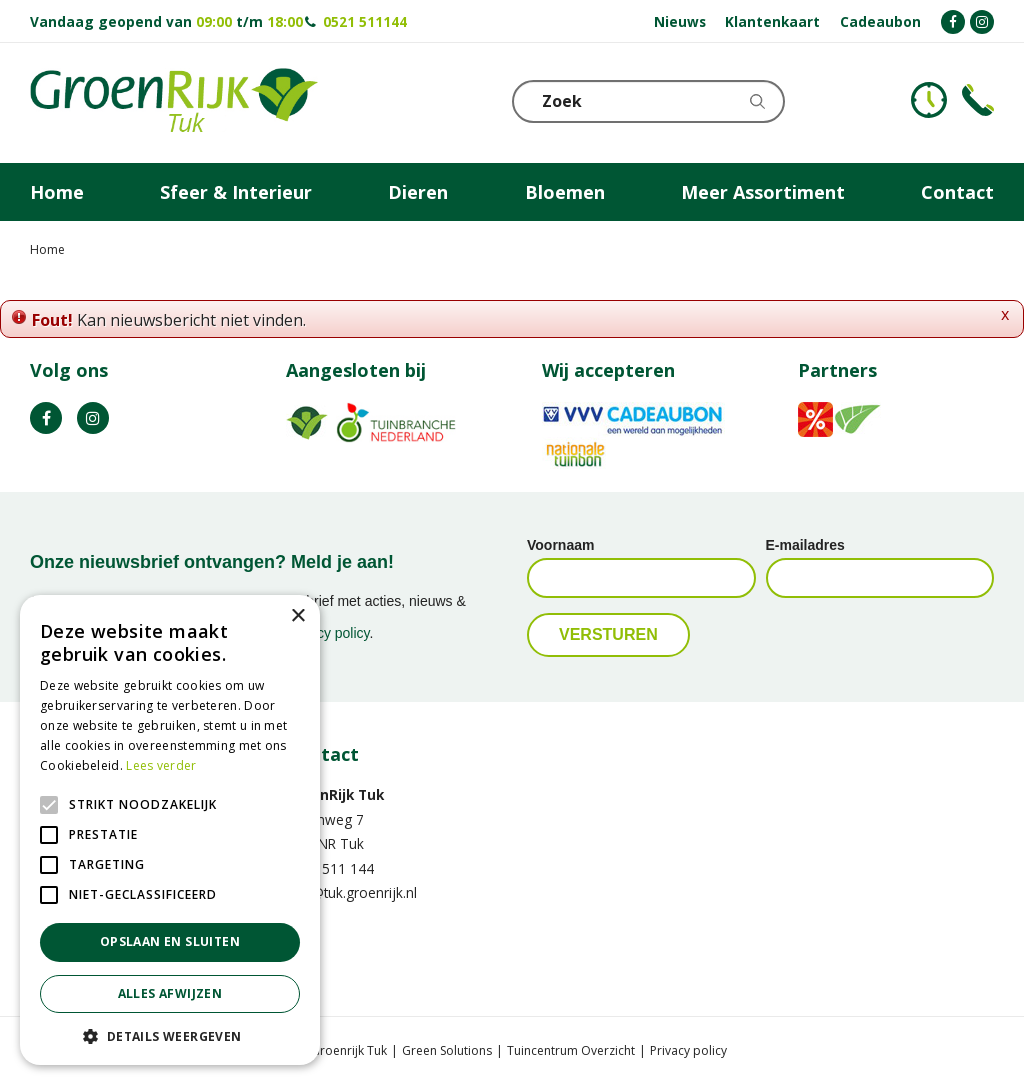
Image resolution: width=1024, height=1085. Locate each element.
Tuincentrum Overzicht (571, 1050)
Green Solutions (447, 1050)
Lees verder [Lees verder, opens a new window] (161, 765)
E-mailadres (805, 545)
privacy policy (328, 633)
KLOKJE (929, 100)
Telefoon (978, 100)
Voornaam (560, 545)
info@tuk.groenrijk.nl (351, 892)
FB (46, 418)
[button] (170, 1035)
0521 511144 (365, 21)
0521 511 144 (330, 868)
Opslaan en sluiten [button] (170, 941)
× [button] (297, 616)
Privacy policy (688, 1050)
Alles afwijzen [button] (170, 993)
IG (93, 418)
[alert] (170, 830)
